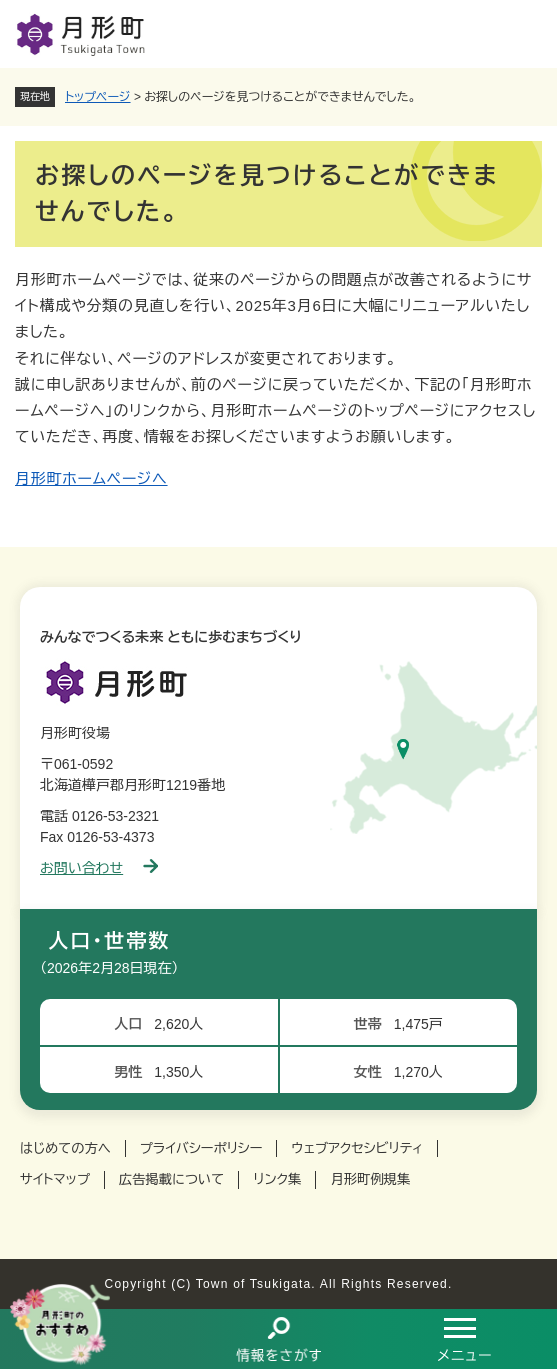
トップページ (98, 97)
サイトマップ (55, 1179)
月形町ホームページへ (91, 478)
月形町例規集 (370, 1179)
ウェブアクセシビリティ (357, 1148)
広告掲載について (171, 1179)
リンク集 (277, 1179)
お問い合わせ (99, 868)
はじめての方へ (65, 1148)
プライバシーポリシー (201, 1148)
